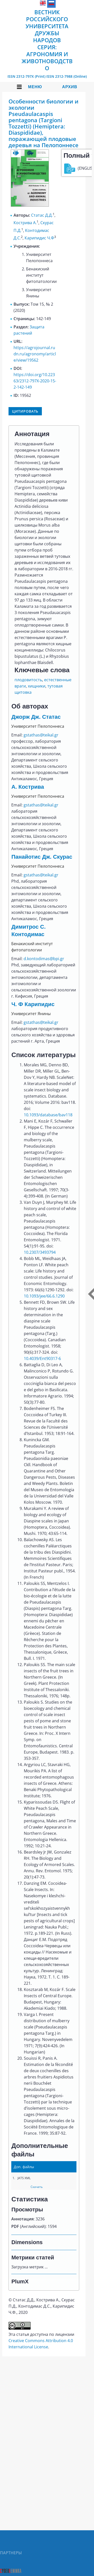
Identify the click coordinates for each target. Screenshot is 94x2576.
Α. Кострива (27, 787)
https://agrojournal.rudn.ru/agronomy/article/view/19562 (35, 354)
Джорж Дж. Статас (36, 717)
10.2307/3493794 (40, 1252)
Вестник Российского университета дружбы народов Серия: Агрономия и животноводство (47, 40)
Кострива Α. (25, 223)
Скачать (37, 2187)
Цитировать (25, 411)
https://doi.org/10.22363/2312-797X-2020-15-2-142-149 (35, 381)
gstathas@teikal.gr (41, 735)
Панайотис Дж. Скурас (41, 857)
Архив (69, 87)
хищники (36, 686)
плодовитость (28, 679)
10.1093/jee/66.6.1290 (44, 1296)
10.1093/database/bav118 (48, 1115)
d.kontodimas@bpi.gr (44, 958)
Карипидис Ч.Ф (39, 238)
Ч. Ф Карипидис (32, 1004)
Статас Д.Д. (42, 215)
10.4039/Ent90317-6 (42, 1358)
